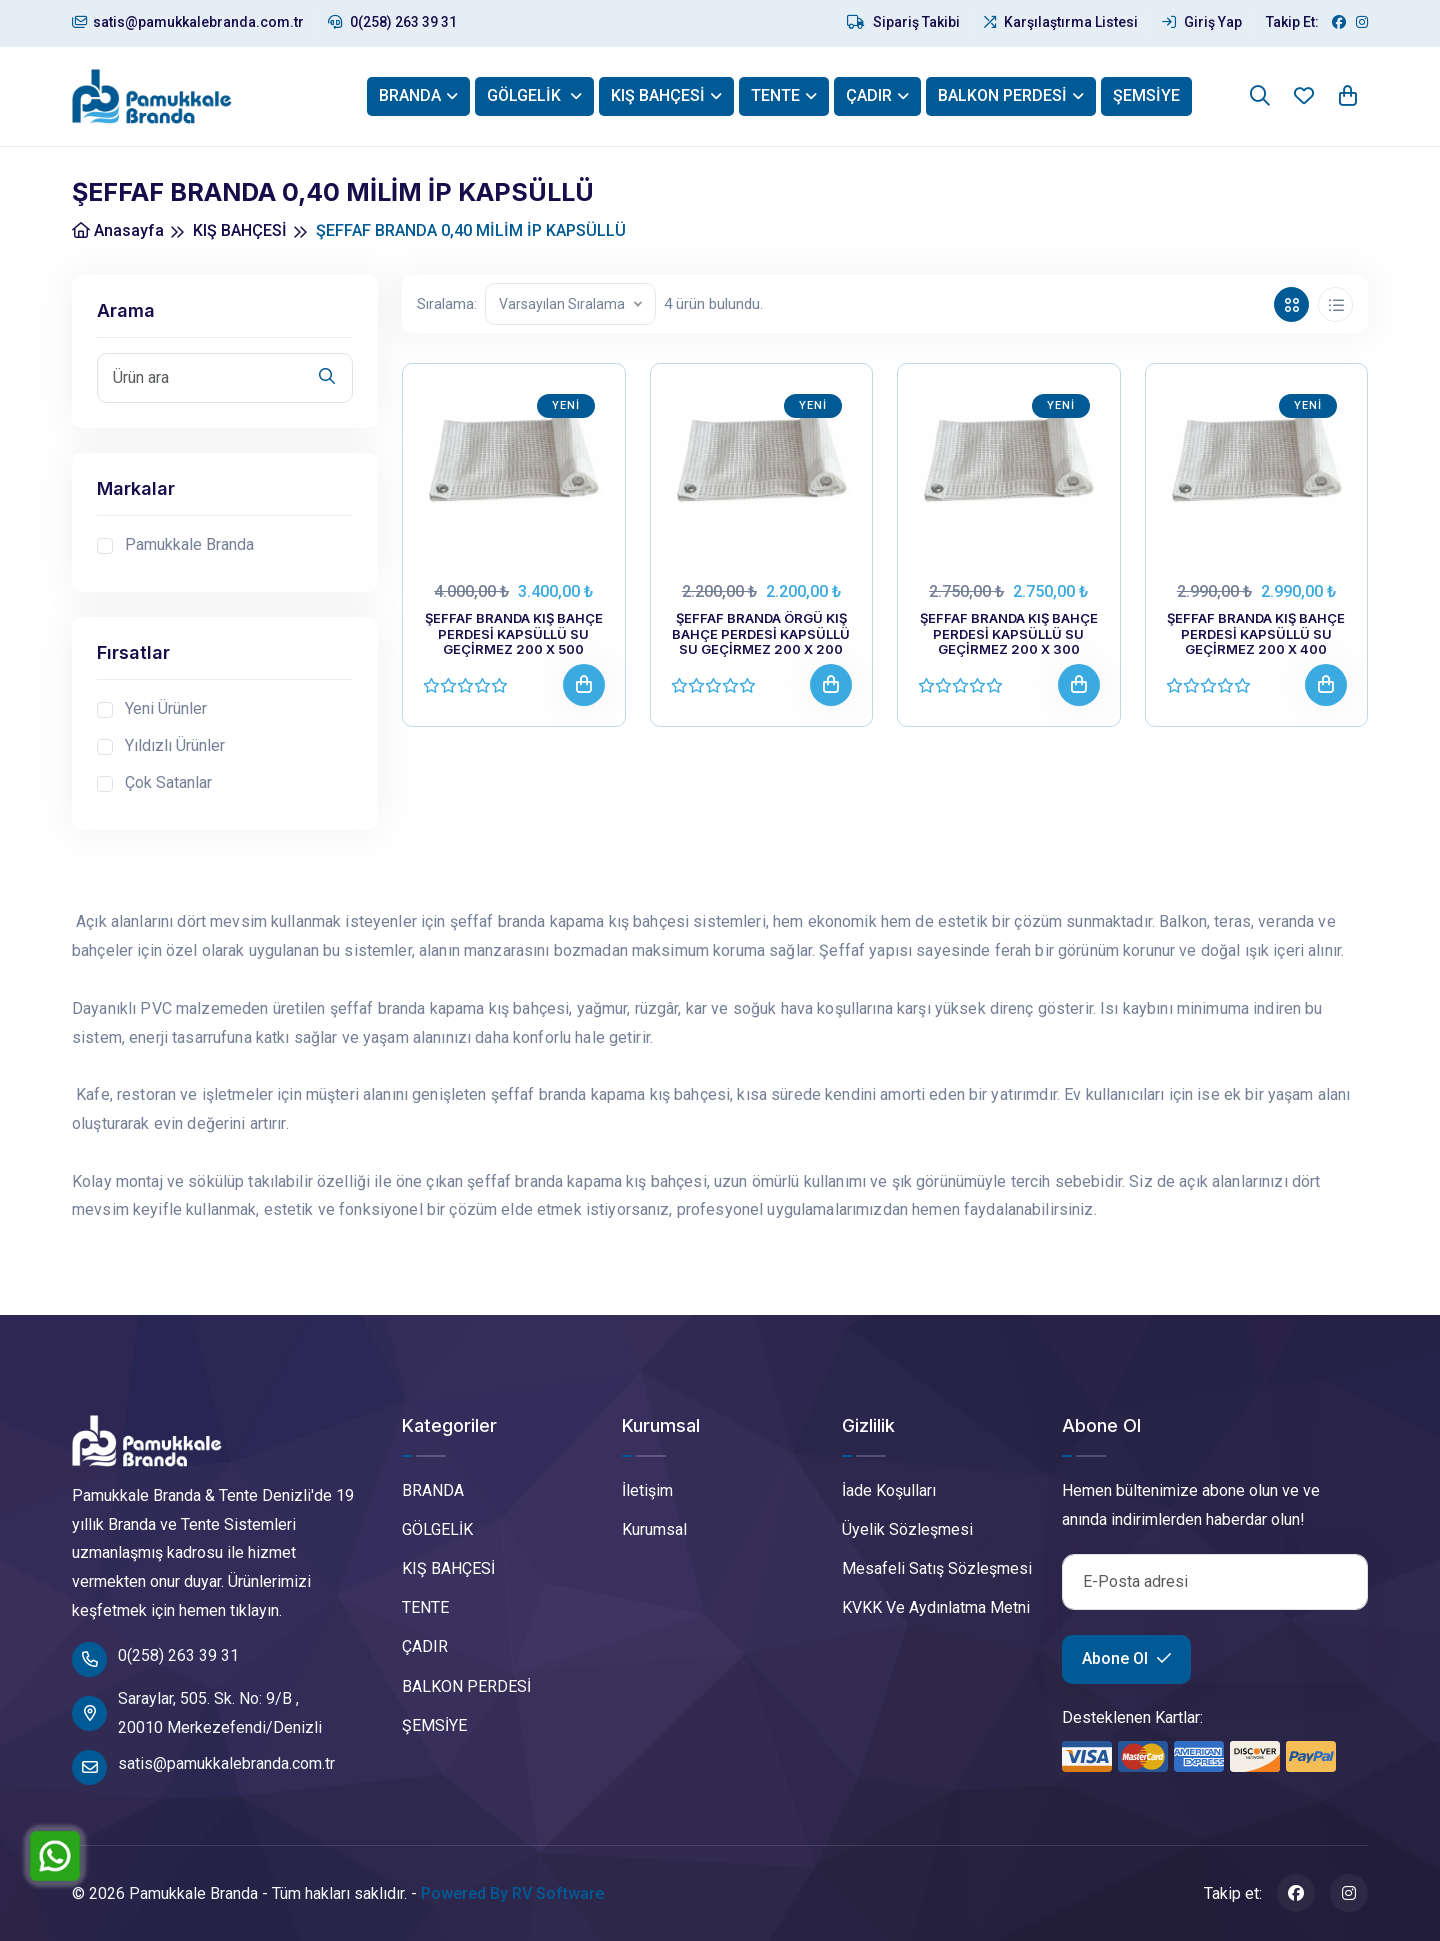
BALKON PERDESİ (1002, 95)
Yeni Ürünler (166, 708)
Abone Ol (1126, 1658)
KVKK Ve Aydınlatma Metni (936, 1607)
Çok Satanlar (168, 782)
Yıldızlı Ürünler (175, 745)
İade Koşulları (889, 1490)
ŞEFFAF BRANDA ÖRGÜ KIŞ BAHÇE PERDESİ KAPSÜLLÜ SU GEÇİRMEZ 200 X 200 (761, 634)
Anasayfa (118, 230)
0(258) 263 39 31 (392, 22)
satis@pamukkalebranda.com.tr (188, 22)
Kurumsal (654, 1529)
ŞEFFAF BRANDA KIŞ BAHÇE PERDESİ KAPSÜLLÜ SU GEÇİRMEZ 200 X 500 (514, 634)
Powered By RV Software (512, 1893)
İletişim (647, 1490)
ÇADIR (869, 95)
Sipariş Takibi (903, 22)
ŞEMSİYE (1146, 95)
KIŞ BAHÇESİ (658, 95)
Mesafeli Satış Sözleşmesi (937, 1568)
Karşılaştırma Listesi (1061, 22)
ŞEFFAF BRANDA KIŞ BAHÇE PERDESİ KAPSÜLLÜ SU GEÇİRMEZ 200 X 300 (1009, 634)
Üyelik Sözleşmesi (907, 1529)
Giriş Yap (1202, 22)
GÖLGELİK (526, 95)
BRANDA (410, 95)
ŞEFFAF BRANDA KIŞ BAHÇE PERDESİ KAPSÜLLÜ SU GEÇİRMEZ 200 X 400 (1256, 634)
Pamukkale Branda (189, 544)
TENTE (775, 95)
